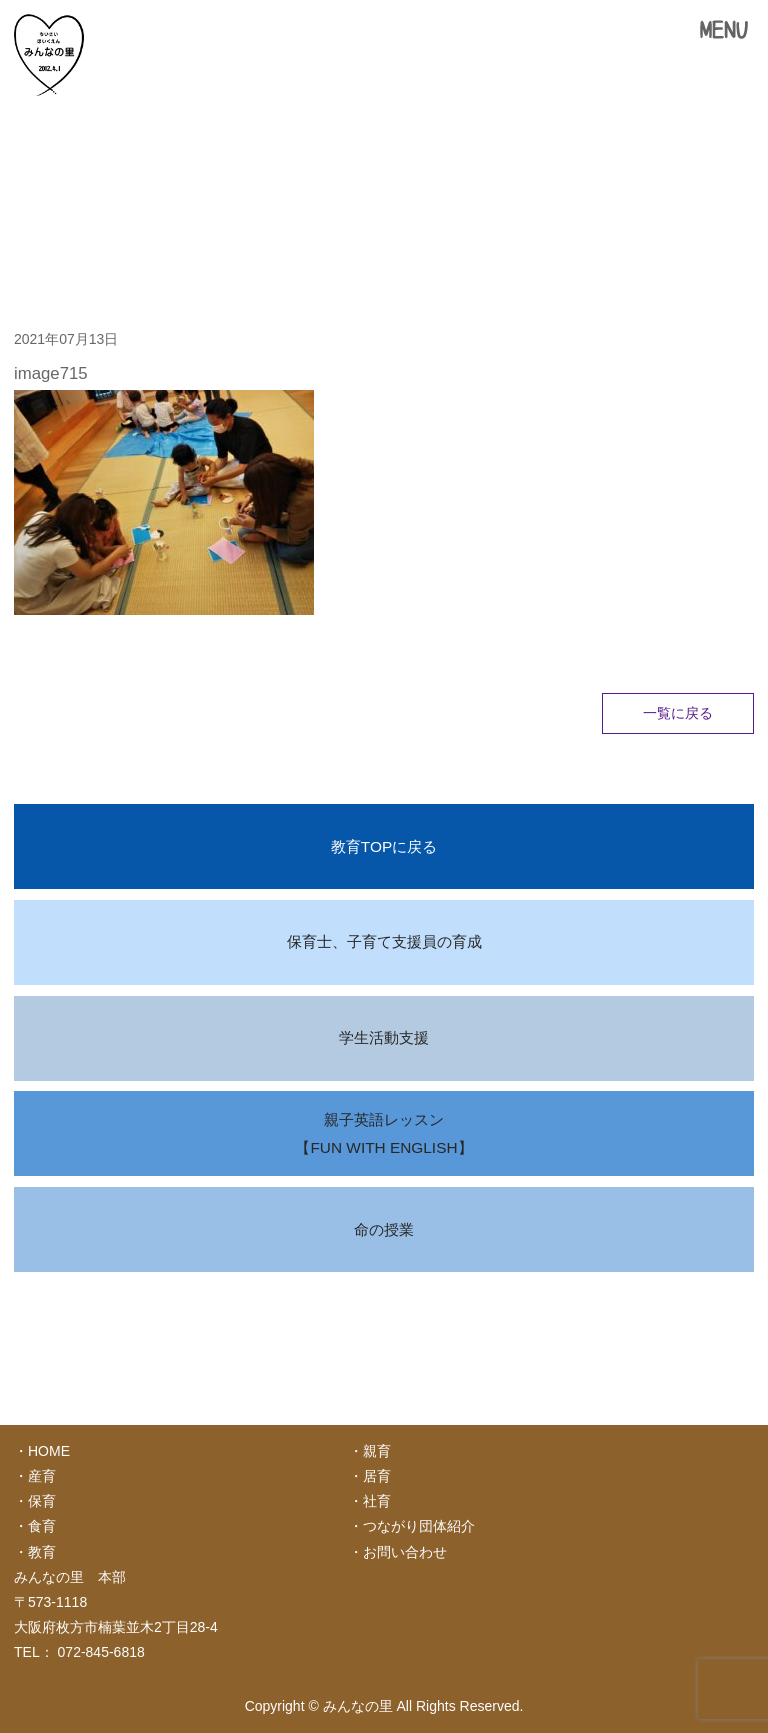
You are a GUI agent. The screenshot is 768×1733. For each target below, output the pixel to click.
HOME (49, 1451)
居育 (377, 1476)
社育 (377, 1501)
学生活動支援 (384, 1037)
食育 (42, 1526)
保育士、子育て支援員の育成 (384, 941)
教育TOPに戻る (384, 846)
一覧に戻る (678, 713)
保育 (42, 1501)
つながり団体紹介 (419, 1526)
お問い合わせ (405, 1552)
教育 (42, 1552)
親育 (377, 1451)
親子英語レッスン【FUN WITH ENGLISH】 (383, 1133)
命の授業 (384, 1229)
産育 (42, 1476)
